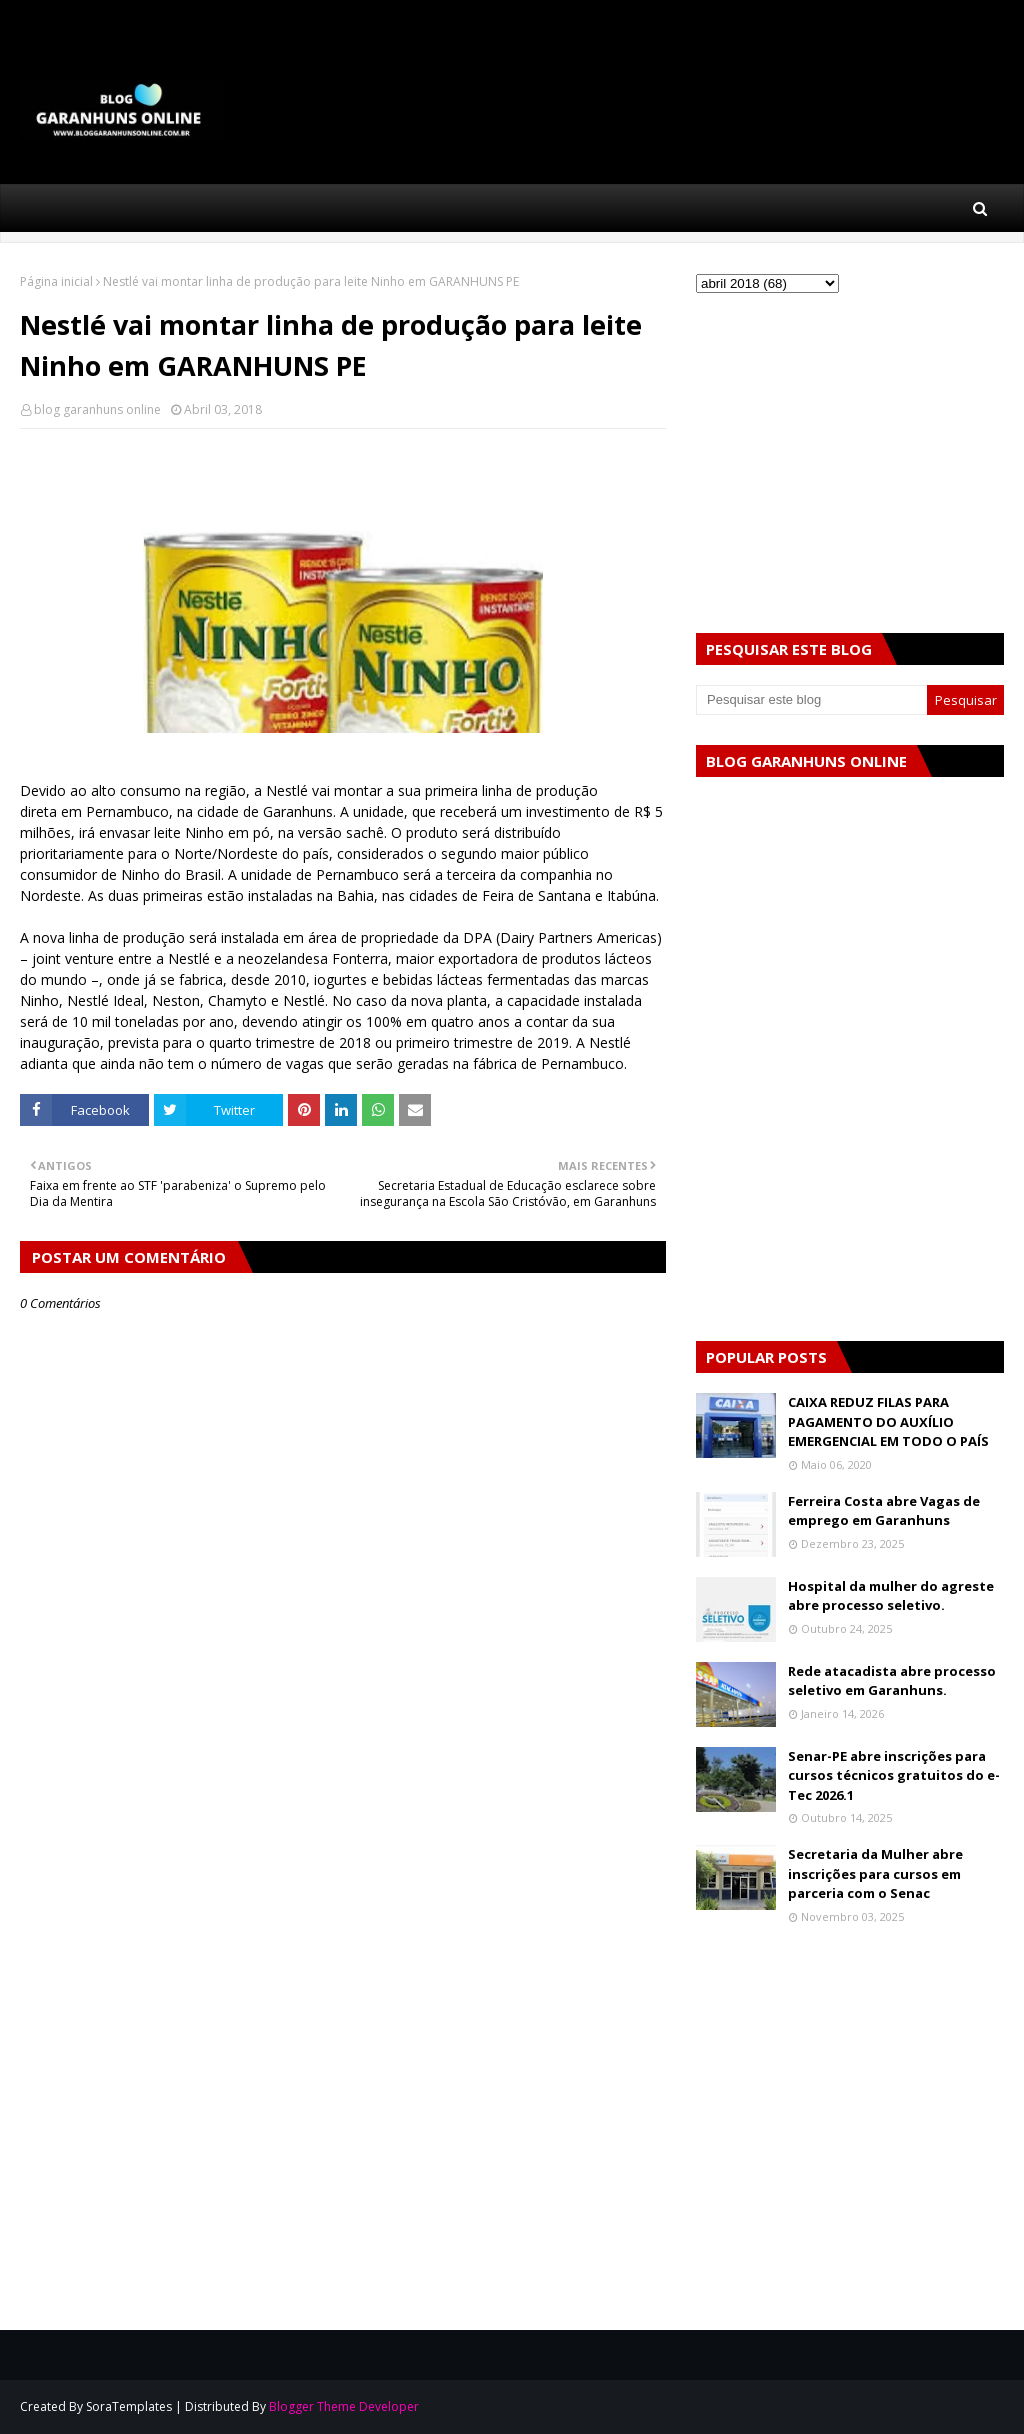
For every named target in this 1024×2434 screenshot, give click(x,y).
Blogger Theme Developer (344, 2406)
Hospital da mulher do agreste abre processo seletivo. (891, 1596)
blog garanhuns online (97, 409)
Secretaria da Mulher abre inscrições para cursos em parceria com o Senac (875, 1873)
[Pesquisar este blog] (811, 700)
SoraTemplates (129, 2406)
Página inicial (56, 281)
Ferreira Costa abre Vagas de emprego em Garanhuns (884, 1511)
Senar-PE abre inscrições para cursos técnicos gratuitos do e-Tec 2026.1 (894, 1775)
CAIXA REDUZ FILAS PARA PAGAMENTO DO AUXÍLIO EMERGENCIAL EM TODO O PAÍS (888, 1421)
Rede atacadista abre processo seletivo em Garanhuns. (892, 1681)
